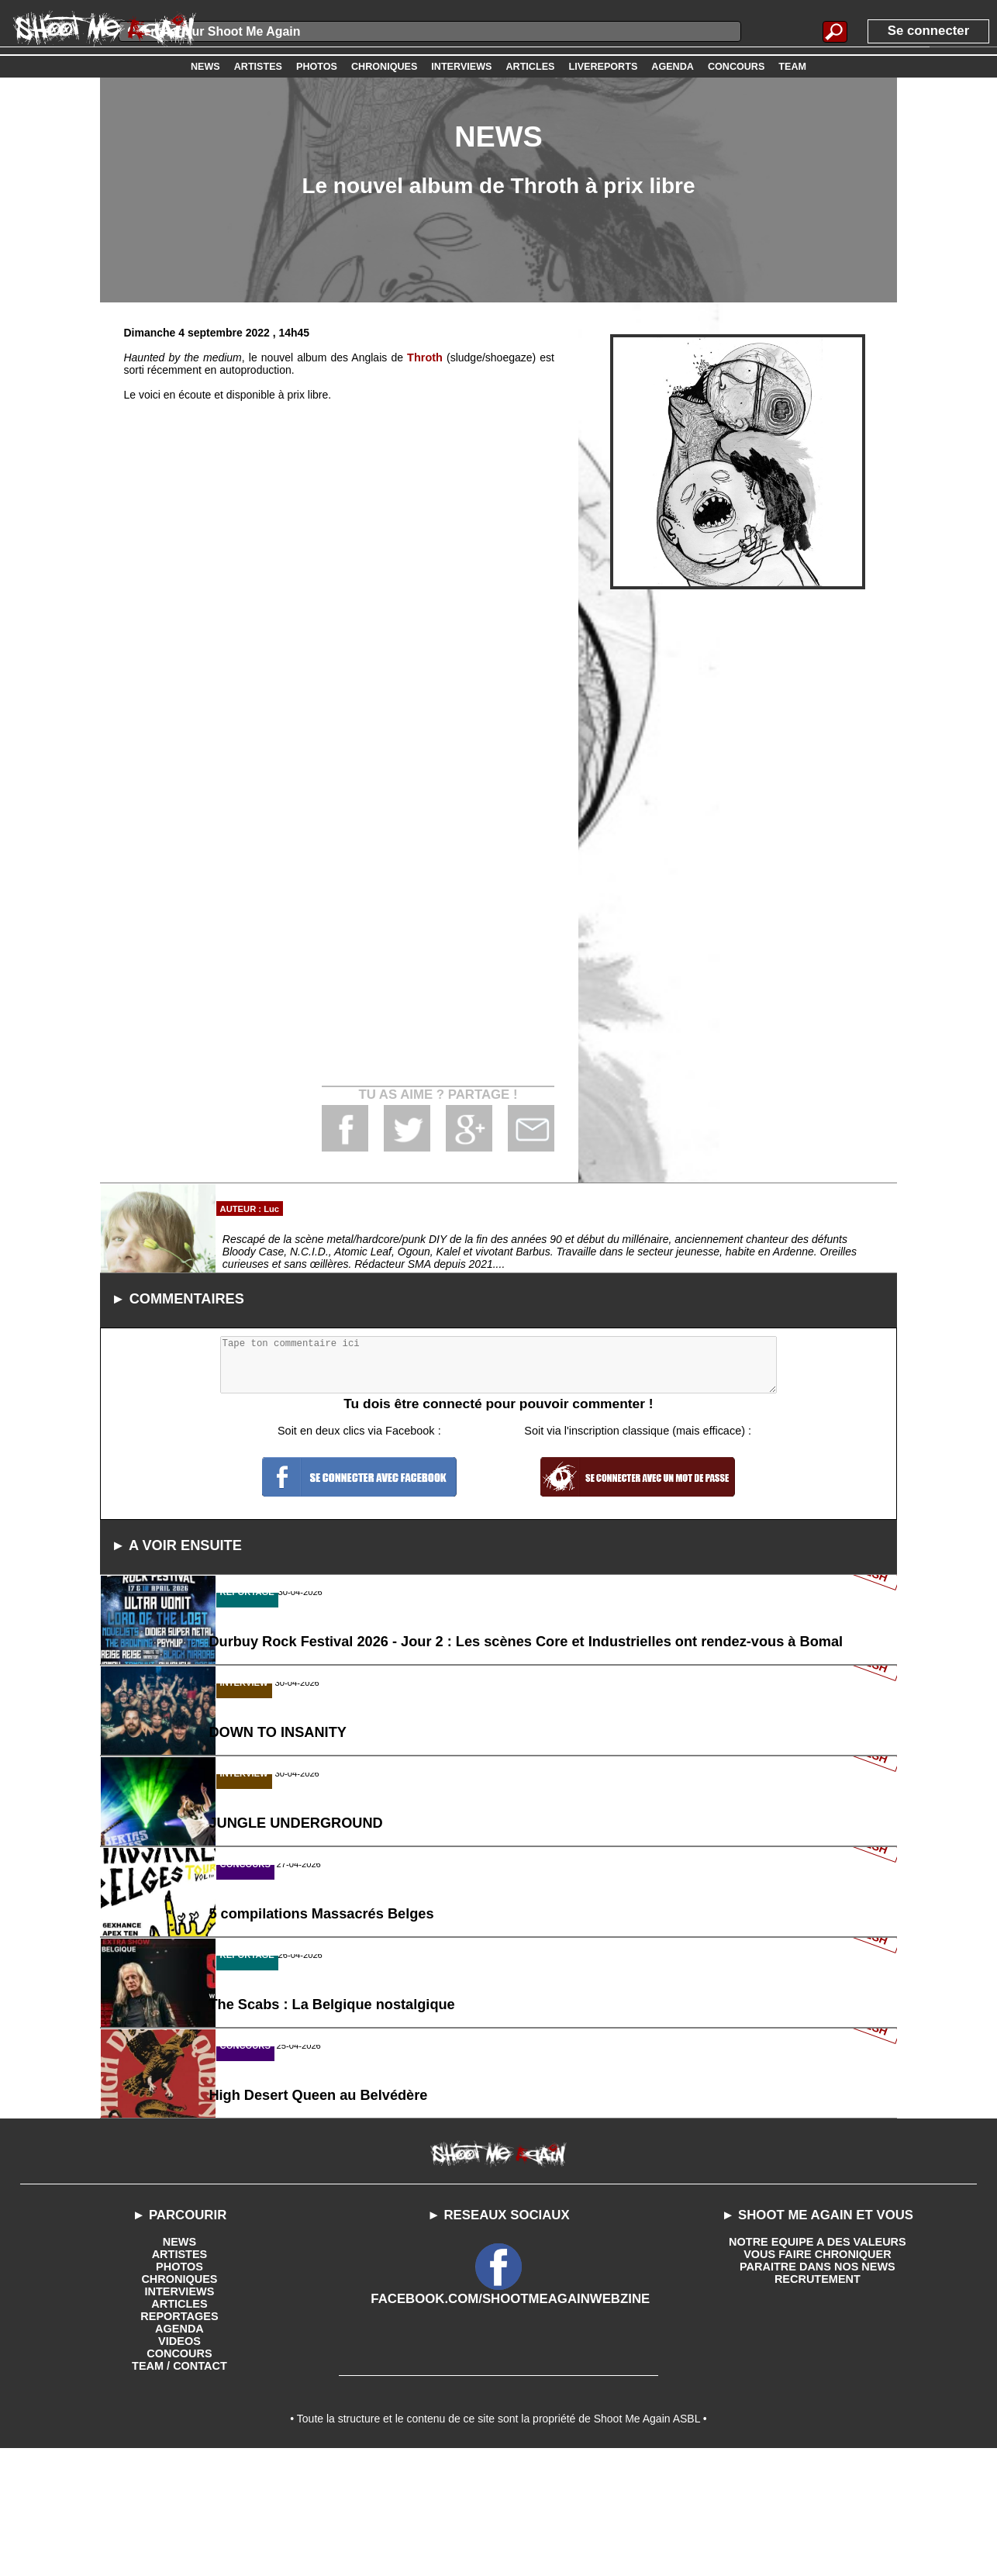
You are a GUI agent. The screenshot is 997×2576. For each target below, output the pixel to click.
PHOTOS (179, 2387)
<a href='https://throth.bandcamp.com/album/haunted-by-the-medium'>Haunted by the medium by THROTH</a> (338, 718)
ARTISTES (179, 2375)
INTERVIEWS (179, 2412)
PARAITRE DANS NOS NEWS (817, 2387)
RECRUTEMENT (817, 2400)
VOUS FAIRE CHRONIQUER (817, 2375)
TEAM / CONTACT (179, 2487)
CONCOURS (180, 2474)
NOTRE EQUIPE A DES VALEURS (817, 2363)
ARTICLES (179, 2425)
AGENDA (179, 2449)
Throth (425, 357)
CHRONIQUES (179, 2400)
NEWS (179, 2363)
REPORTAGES (179, 2437)
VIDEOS (179, 2462)
